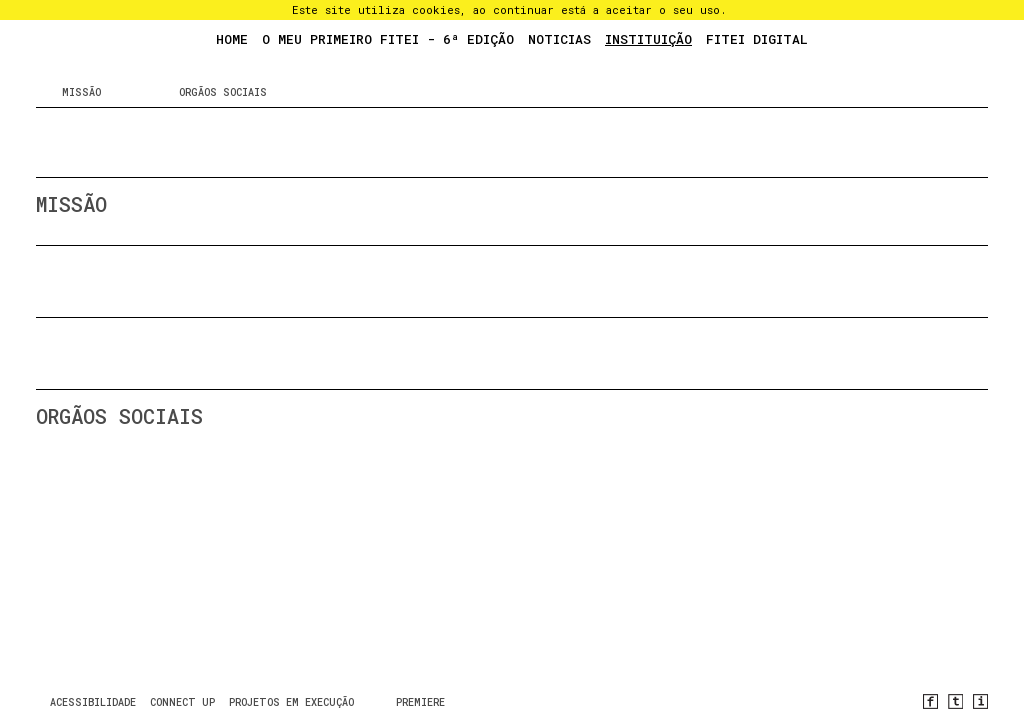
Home (232, 39)
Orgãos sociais (223, 92)
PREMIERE (420, 702)
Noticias (559, 39)
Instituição (648, 39)
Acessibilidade (93, 702)
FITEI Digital (757, 39)
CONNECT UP (182, 702)
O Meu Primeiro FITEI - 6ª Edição (388, 39)
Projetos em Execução (291, 702)
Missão (81, 92)
